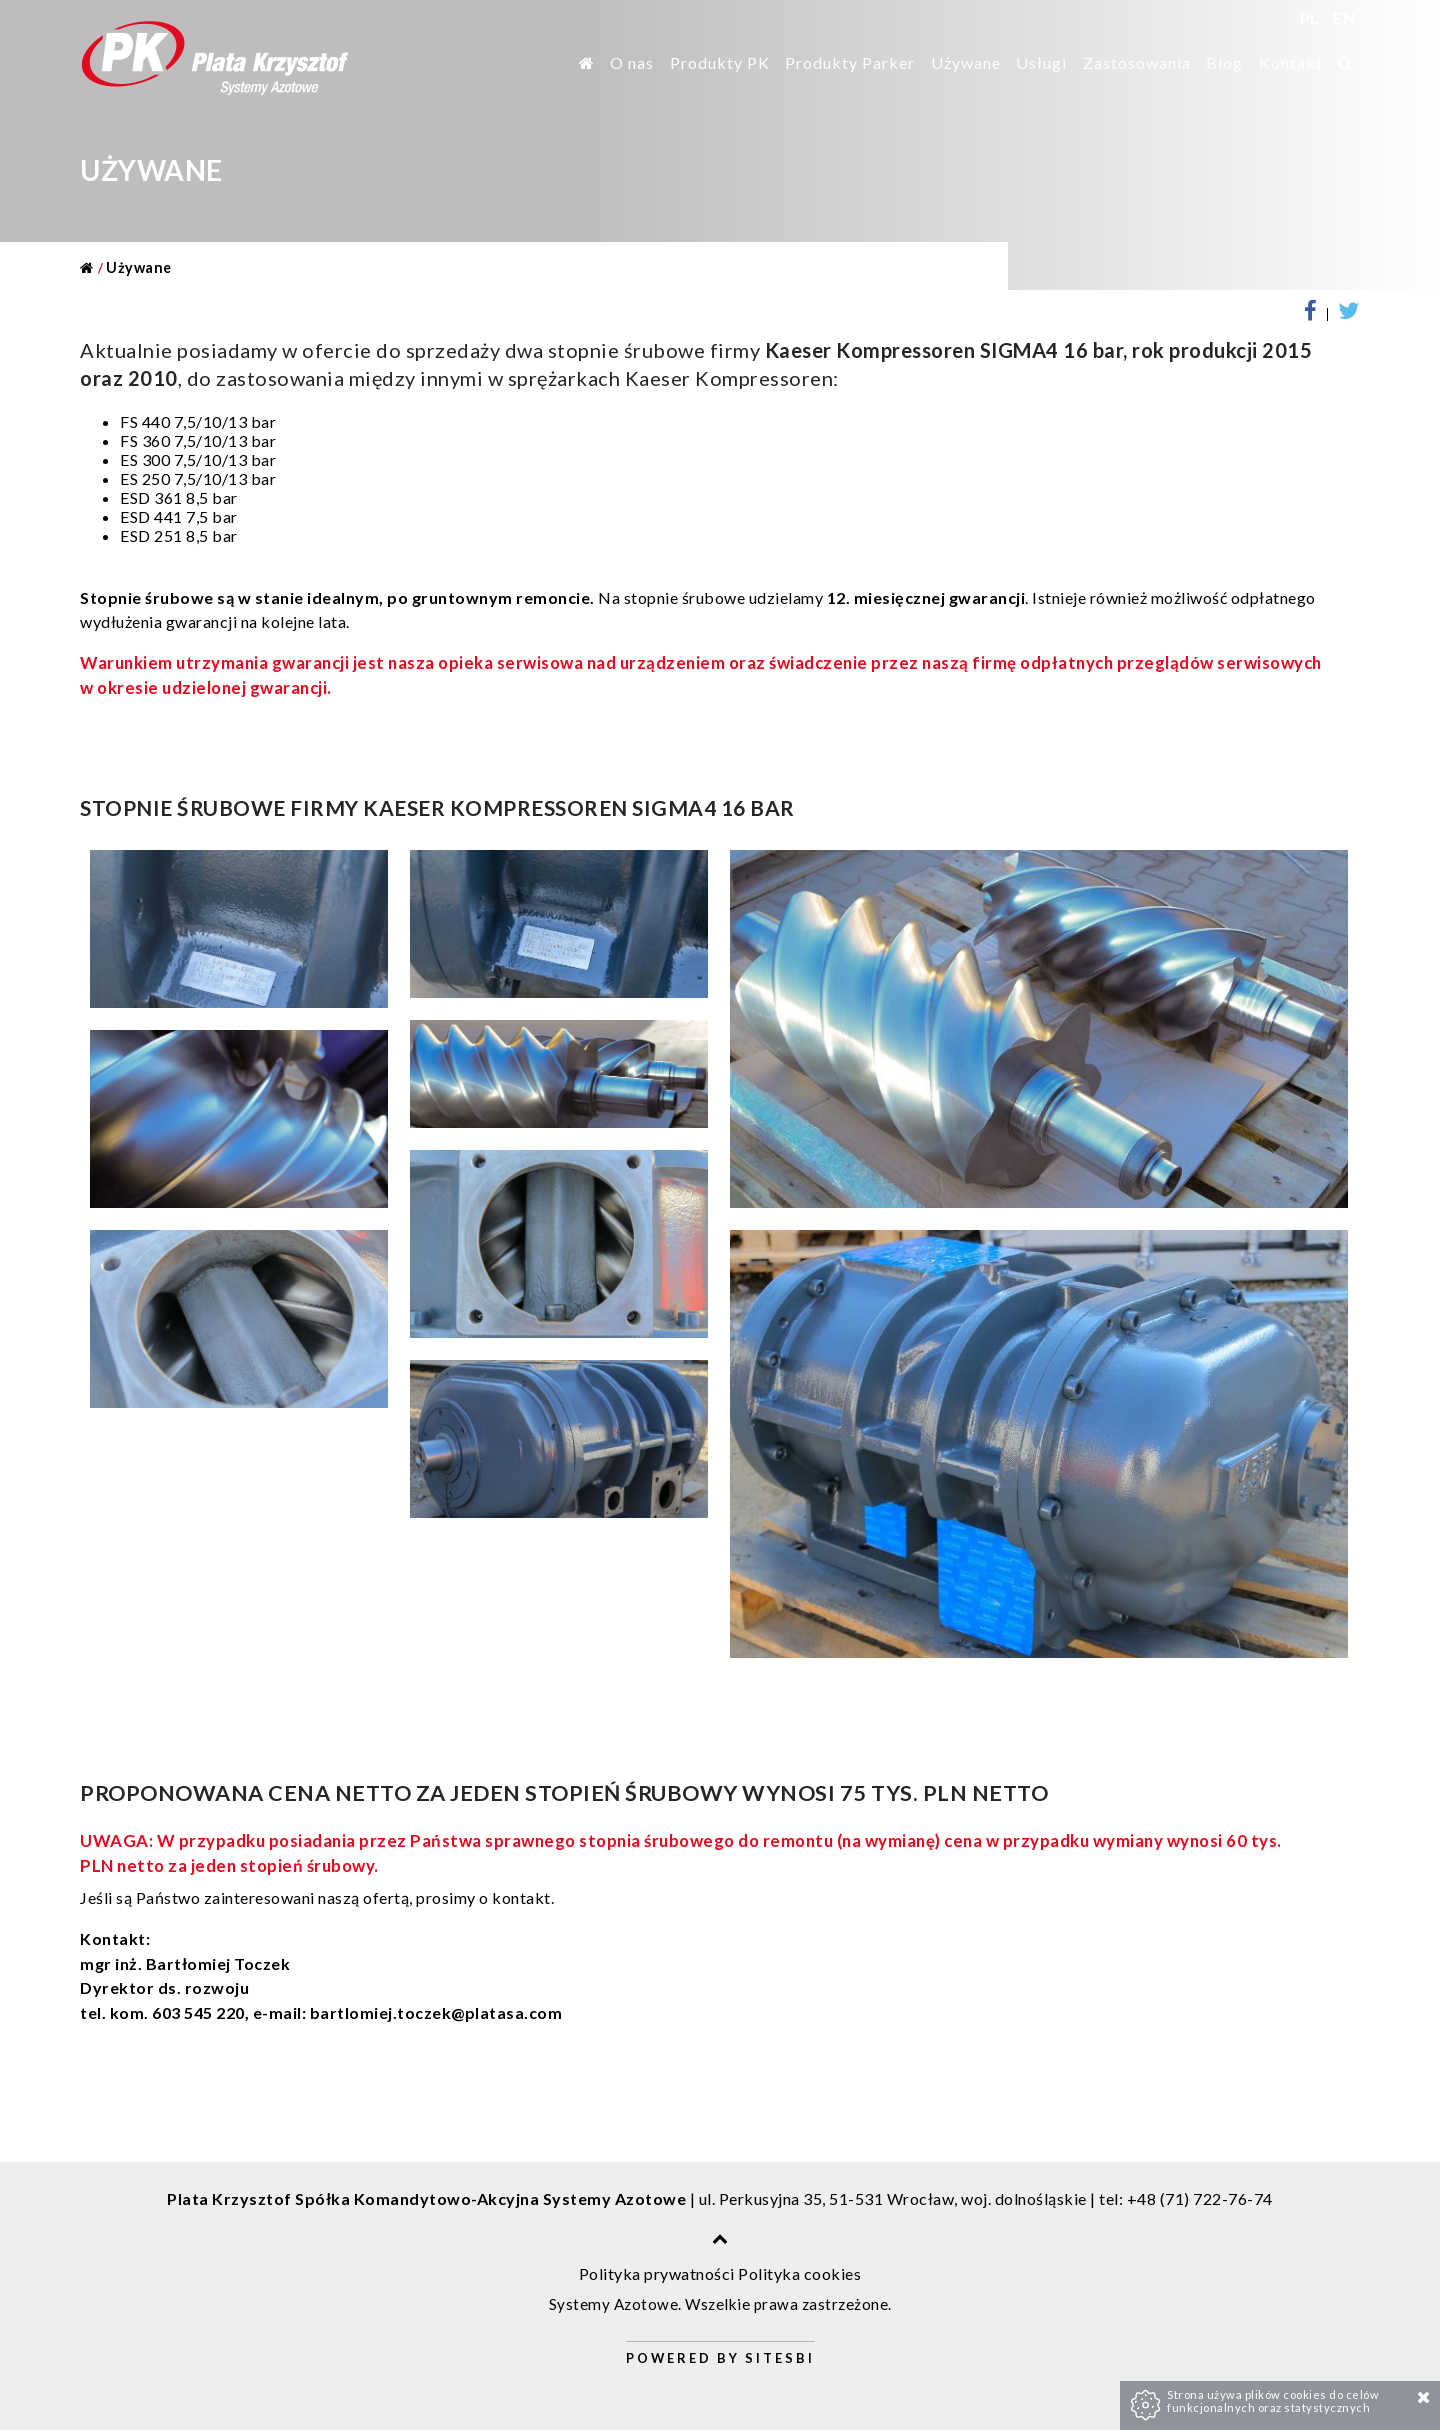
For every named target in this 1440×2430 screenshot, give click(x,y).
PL (1312, 17)
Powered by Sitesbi (720, 2358)
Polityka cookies (799, 2273)
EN (1344, 17)
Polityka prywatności (657, 2273)
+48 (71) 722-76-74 (1200, 2198)
